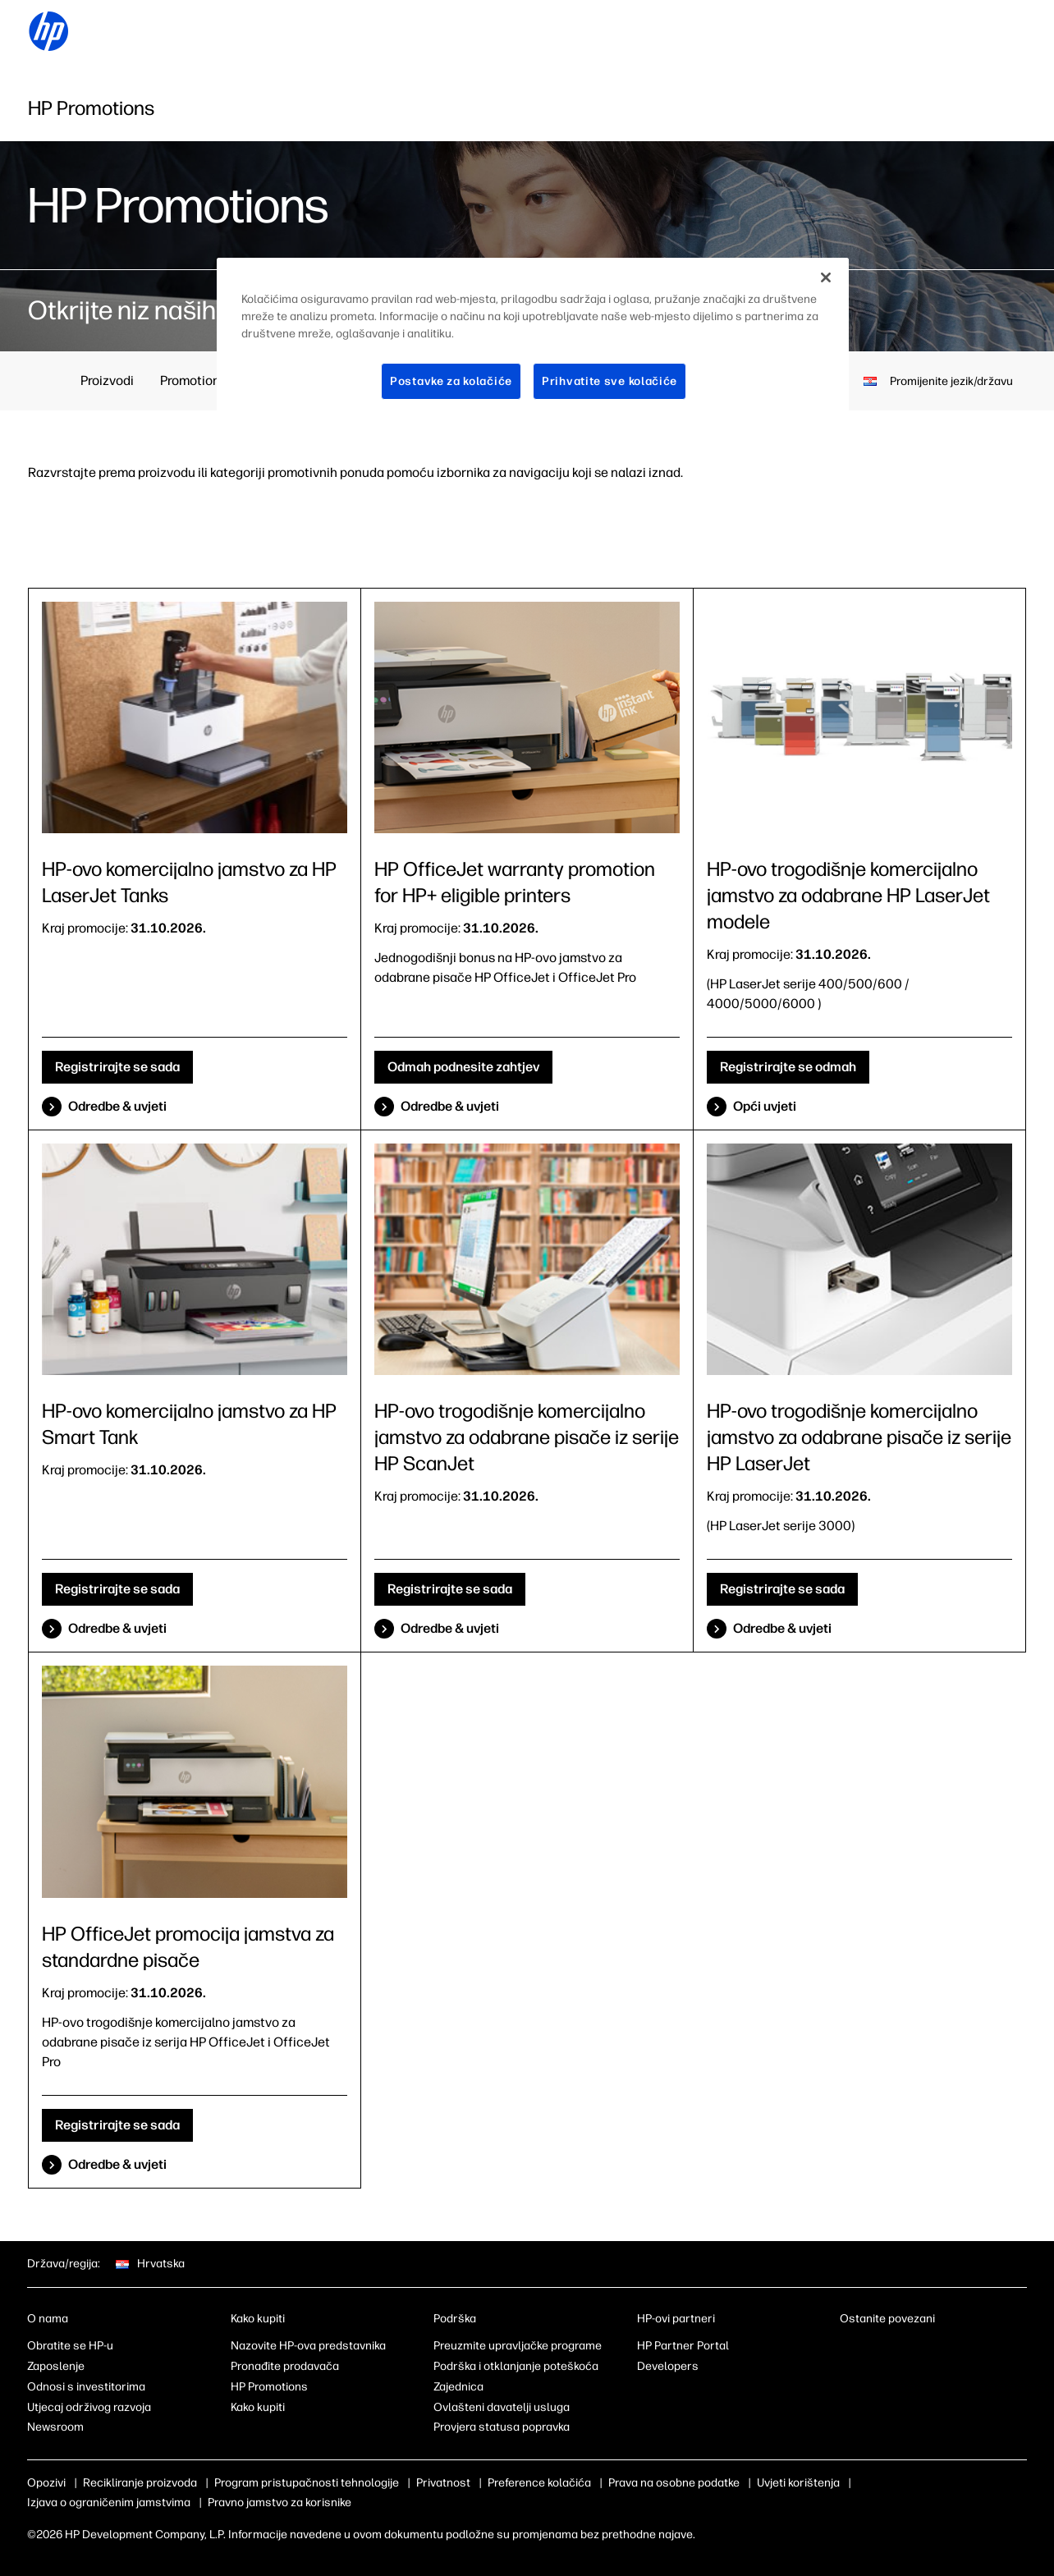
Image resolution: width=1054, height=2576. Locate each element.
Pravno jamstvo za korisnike (279, 2503)
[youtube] (956, 2349)
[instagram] (902, 2349)
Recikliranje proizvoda (140, 2483)
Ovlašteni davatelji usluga (501, 2407)
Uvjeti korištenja (798, 2483)
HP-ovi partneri (676, 2319)
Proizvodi (107, 380)
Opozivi (46, 2483)
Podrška (454, 2319)
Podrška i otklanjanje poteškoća (515, 2366)
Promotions (193, 380)
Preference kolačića (539, 2483)
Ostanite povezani (887, 2319)
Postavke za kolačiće (451, 381)
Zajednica (458, 2387)
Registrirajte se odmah (788, 1067)
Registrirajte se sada (117, 1067)
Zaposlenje (56, 2366)
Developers (668, 2366)
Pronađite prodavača (285, 2366)
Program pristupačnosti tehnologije (306, 2483)
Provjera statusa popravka (501, 2427)
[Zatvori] (826, 277)
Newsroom (55, 2427)
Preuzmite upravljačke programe (517, 2346)
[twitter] (929, 2349)
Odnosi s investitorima (86, 2387)
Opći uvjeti (764, 1106)
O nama (47, 2319)
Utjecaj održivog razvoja (89, 2407)
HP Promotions (269, 2387)
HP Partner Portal (683, 2346)
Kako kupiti (258, 2319)
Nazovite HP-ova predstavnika (308, 2346)
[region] (533, 342)
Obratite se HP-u (70, 2346)
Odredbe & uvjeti (117, 1106)
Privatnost (443, 2483)
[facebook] (875, 2349)
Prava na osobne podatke (674, 2483)
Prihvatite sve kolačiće (609, 381)
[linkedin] (848, 2349)
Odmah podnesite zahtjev (463, 1067)
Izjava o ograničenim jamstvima (108, 2503)
